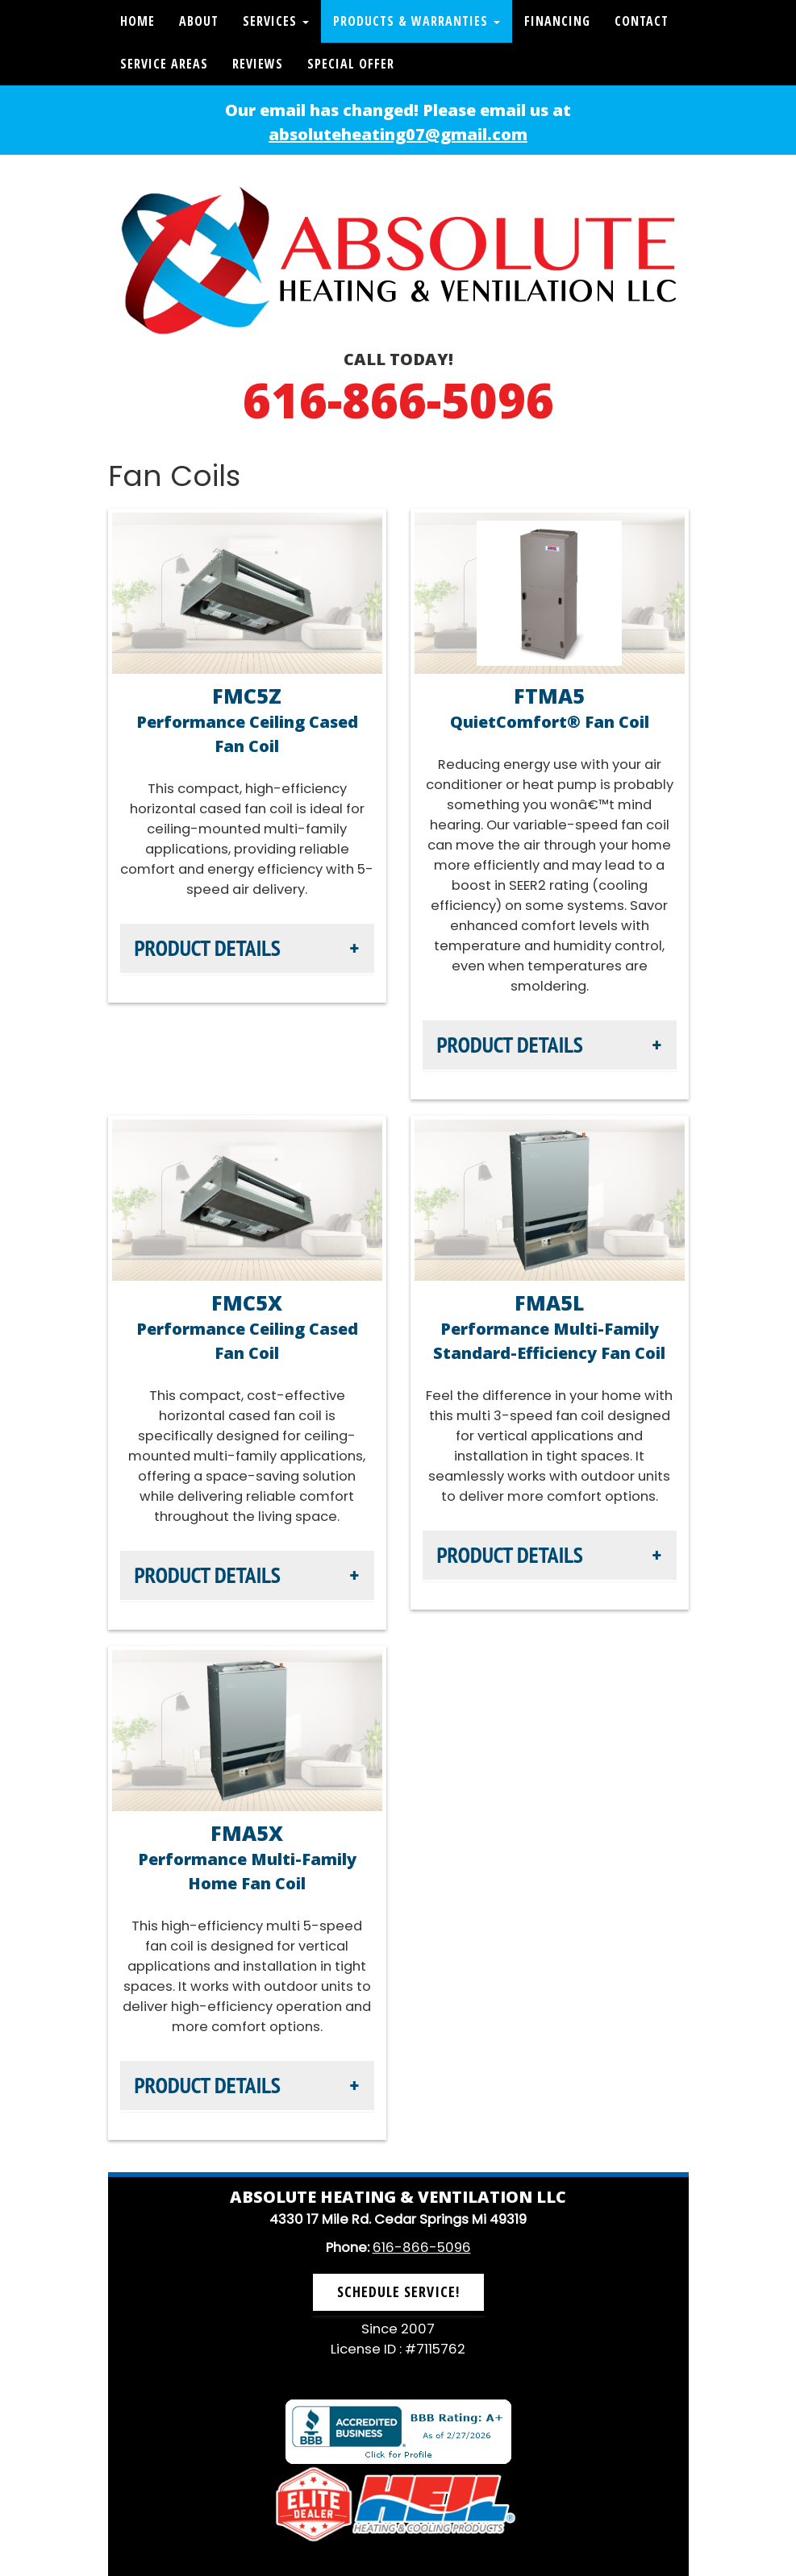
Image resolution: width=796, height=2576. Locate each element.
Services (276, 21)
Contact (642, 21)
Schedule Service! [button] (398, 2291)
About (199, 21)
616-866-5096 (398, 400)
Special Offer (350, 64)
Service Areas (164, 64)
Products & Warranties (416, 21)
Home (137, 21)
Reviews (257, 64)
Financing (557, 21)
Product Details (208, 947)
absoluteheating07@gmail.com (398, 134)
